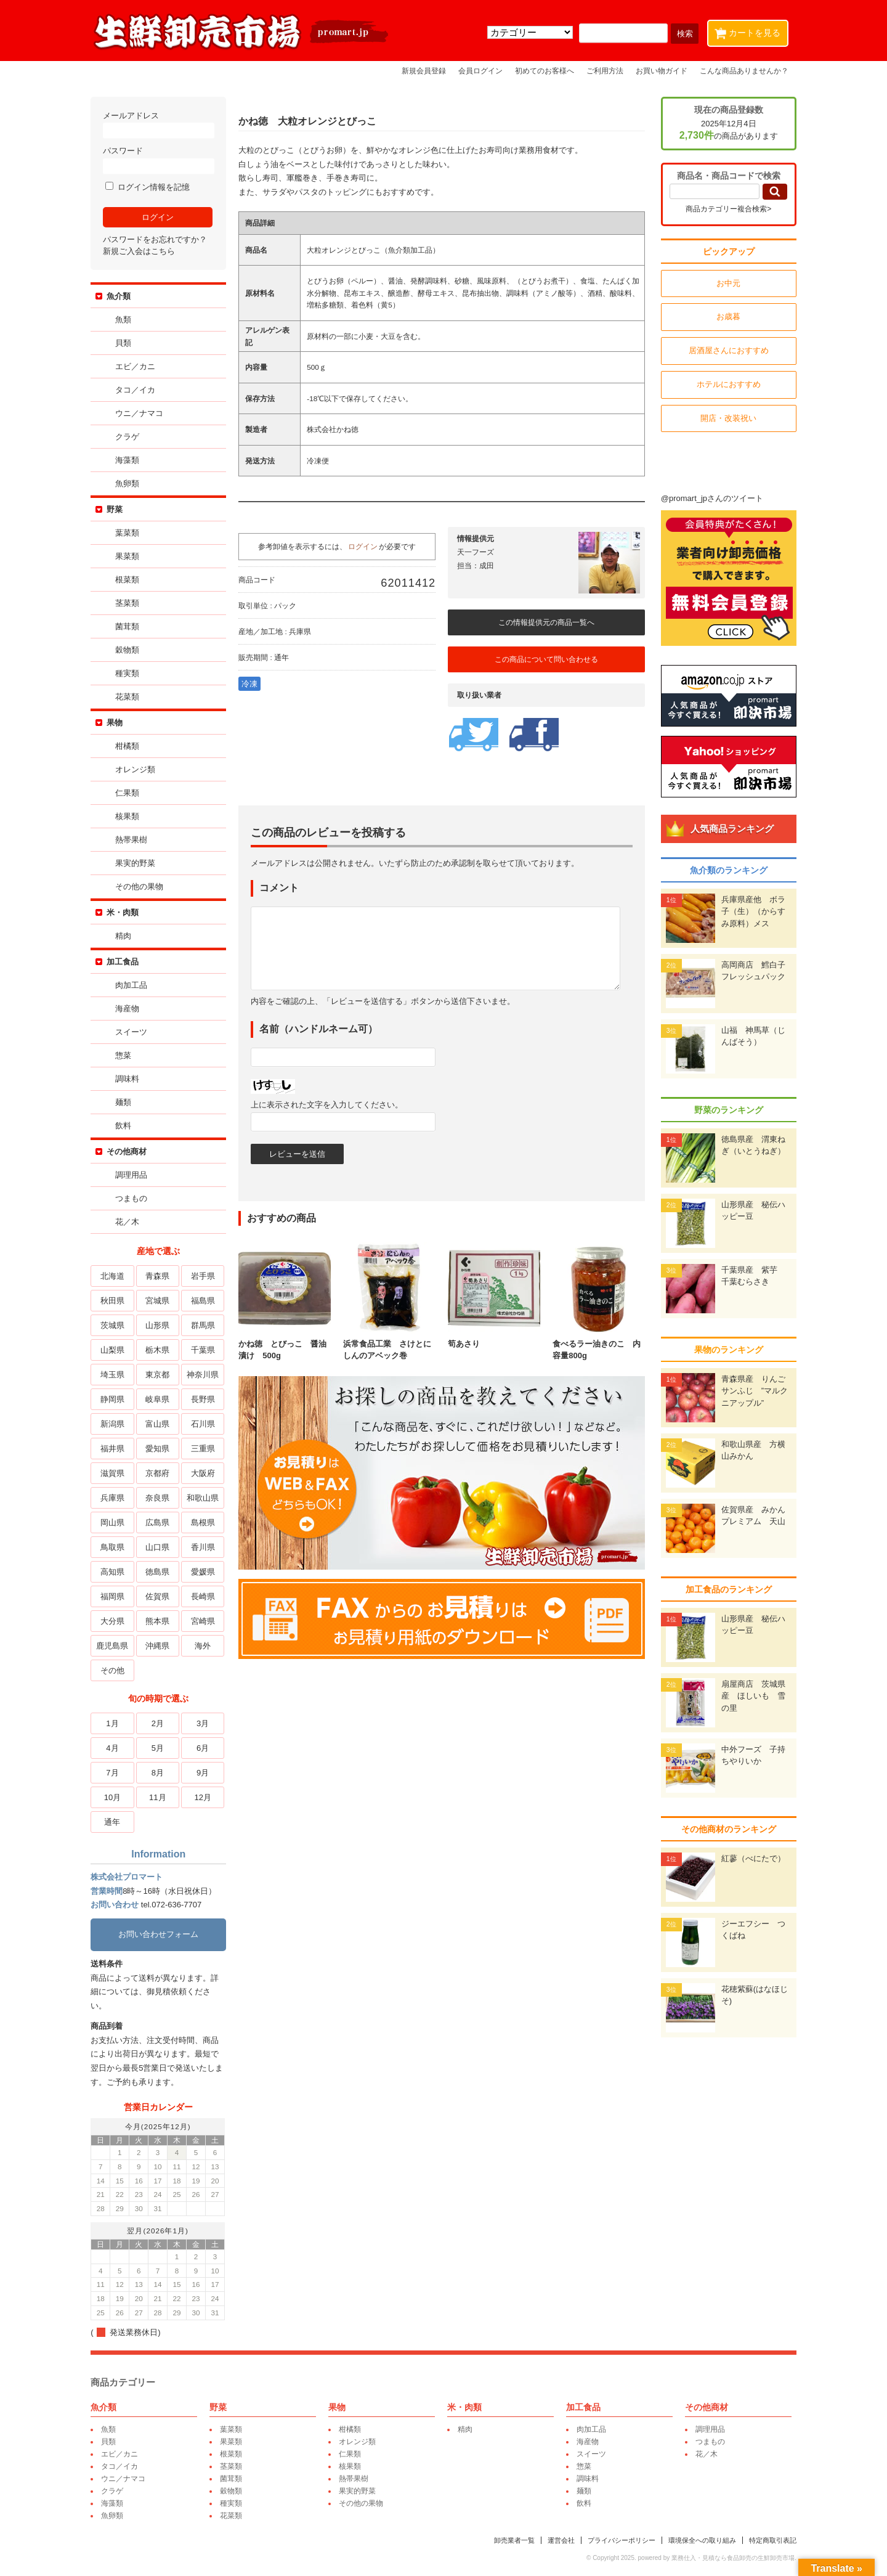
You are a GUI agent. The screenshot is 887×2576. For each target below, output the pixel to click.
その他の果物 (141, 886)
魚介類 (120, 296)
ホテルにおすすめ (727, 384)
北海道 (114, 1276)
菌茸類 (129, 626)
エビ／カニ (137, 366)
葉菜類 (129, 532)
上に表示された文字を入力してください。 (329, 1104)
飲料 (125, 1125)
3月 (204, 1723)
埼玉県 (114, 1374)
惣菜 (125, 1055)
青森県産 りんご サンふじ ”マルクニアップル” (755, 1391)
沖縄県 (159, 1645)
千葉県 (204, 1350)
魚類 (125, 319)
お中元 (727, 283)
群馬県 (204, 1325)
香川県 (204, 1547)
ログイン (364, 546)
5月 (159, 1748)
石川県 (204, 1424)
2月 (159, 1723)
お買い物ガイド (661, 71)
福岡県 (114, 1596)
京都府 (159, 1473)
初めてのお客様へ (544, 71)
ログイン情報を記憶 (149, 187)
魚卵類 (129, 483)
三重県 (204, 1448)
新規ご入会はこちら (141, 251)
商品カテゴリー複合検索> (726, 209)
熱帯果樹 (133, 839)
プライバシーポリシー (620, 2540)
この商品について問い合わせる (548, 659)
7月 (114, 1772)
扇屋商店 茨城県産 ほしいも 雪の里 (751, 1696)
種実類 (129, 673)
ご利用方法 (604, 71)
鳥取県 (114, 1547)
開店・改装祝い (727, 418)
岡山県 (114, 1522)
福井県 (114, 1448)
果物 (116, 722)
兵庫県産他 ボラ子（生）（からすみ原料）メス (751, 911)
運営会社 (559, 2540)
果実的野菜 (137, 863)
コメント (281, 887)
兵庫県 (114, 1497)
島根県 (204, 1522)
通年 (114, 1822)
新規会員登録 (424, 71)
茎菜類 (129, 603)
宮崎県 (204, 1621)
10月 (113, 1797)
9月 (204, 1772)
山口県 (159, 1547)
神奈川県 (204, 1374)
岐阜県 (159, 1399)
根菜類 (129, 579)
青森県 (159, 1276)
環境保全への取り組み (700, 2540)
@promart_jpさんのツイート (710, 498)
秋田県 (114, 1300)
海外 (204, 1645)
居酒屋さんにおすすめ (727, 350)
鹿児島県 (114, 1645)
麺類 (125, 1102)
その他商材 (128, 1151)
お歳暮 (727, 316)
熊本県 (159, 1621)
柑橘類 (129, 746)
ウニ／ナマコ (141, 413)
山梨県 (114, 1350)
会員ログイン (480, 71)
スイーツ (133, 1032)
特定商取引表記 (771, 2540)
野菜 (116, 509)
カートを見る (749, 30)
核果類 (129, 816)
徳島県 (159, 1571)
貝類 (125, 343)
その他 (114, 1670)
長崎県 (204, 1596)
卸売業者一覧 (512, 2540)
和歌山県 (204, 1497)
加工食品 (124, 961)
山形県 (159, 1325)
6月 (204, 1748)
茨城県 (114, 1325)
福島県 (204, 1300)
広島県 (159, 1522)
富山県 (159, 1424)
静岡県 (114, 1399)
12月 (204, 1797)
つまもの (133, 1198)
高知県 (114, 1571)
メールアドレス (160, 125)
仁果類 (129, 792)
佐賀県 (159, 1596)
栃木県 (159, 1350)
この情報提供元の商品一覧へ (548, 622)
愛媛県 (204, 1571)
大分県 (114, 1621)
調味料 (129, 1078)
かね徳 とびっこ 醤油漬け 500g (286, 1343)
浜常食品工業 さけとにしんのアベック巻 (391, 1343)
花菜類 (129, 696)
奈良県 (159, 1497)
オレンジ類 (137, 769)
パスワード (160, 160)
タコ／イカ (137, 389)
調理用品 (133, 1175)
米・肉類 (124, 912)
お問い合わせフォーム (160, 1934)
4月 (114, 1748)
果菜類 (129, 556)
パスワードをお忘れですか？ (157, 239)
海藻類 (129, 460)
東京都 (159, 1374)
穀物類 (129, 649)
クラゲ (129, 436)
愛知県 (159, 1448)
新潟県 (114, 1424)
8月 (159, 1772)
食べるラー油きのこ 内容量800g (600, 1343)
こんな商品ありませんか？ (744, 71)
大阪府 (204, 1473)
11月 (159, 1797)
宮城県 (159, 1300)
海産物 (129, 1008)
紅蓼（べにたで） (751, 1858)
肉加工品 (133, 985)
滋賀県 (114, 1473)
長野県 (204, 1399)
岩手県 (204, 1276)
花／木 (129, 1221)
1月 (114, 1723)
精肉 (125, 935)
